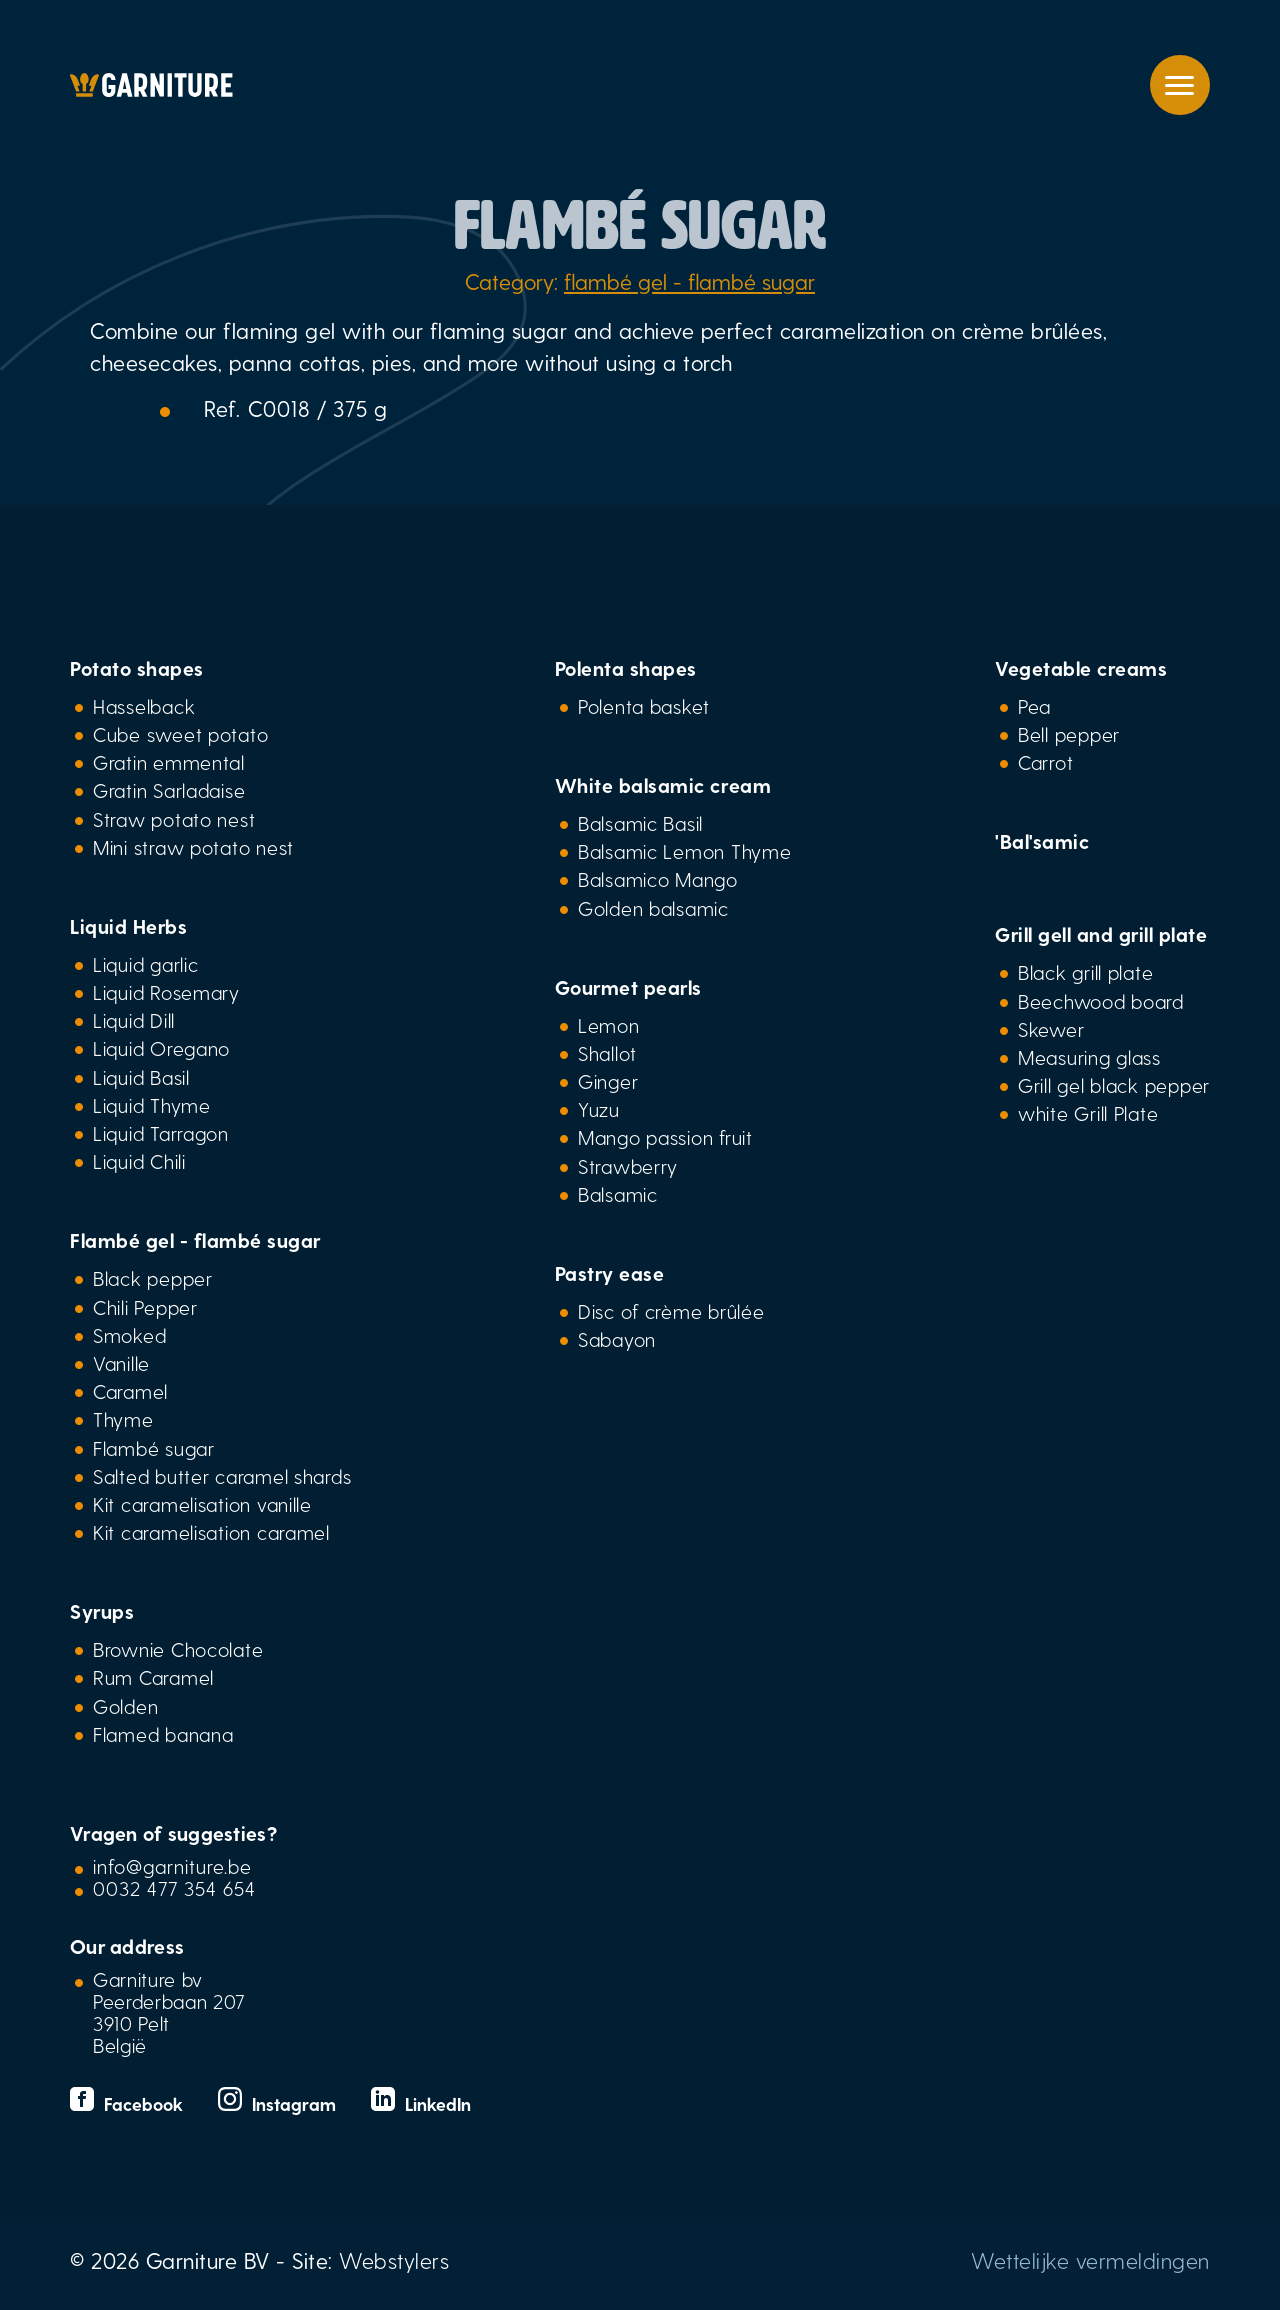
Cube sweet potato (180, 734)
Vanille (121, 1363)
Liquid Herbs (128, 926)
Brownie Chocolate (178, 1649)
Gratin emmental (169, 762)
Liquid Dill (134, 1020)
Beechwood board (1101, 1001)
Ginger (608, 1081)
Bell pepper (1069, 734)
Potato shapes (137, 668)
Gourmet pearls (628, 987)
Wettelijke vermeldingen (1090, 2260)
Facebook (129, 2103)
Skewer (1051, 1029)
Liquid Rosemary (166, 992)
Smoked (129, 1335)
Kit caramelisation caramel (211, 1532)
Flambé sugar (154, 1448)
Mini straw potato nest (193, 847)
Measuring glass (1089, 1057)
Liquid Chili (139, 1161)
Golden (125, 1706)
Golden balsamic (653, 908)
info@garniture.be (172, 1866)
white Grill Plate (1088, 1113)
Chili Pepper (145, 1307)
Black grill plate (1085, 972)
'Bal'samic (1042, 841)
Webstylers (394, 2260)
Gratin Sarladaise (169, 790)
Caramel (130, 1391)
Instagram (279, 2103)
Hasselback (144, 706)
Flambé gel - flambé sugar (195, 1240)
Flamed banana (163, 1734)
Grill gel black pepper (1114, 1085)
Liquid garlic (145, 964)
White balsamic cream (663, 785)
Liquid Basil (141, 1077)
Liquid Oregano (161, 1048)
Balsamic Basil (640, 823)
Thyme (123, 1419)
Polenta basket (644, 706)
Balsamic (618, 1194)
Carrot (1045, 762)
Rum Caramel (153, 1677)
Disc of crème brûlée (671, 1311)
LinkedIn (421, 2103)
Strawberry (628, 1166)
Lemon (609, 1025)
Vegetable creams (1081, 668)
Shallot (607, 1053)
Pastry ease (610, 1273)
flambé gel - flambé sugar (689, 281)
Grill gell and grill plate (1101, 934)
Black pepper (153, 1278)
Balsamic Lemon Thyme (685, 851)
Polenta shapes (626, 668)
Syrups (102, 1611)
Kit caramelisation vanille (202, 1504)
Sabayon (617, 1339)
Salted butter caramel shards (222, 1476)
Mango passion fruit (665, 1137)
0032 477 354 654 (174, 1888)
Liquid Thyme (152, 1105)
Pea (1034, 706)
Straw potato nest (174, 819)
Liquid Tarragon (161, 1133)
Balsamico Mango (658, 879)
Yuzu (599, 1109)
